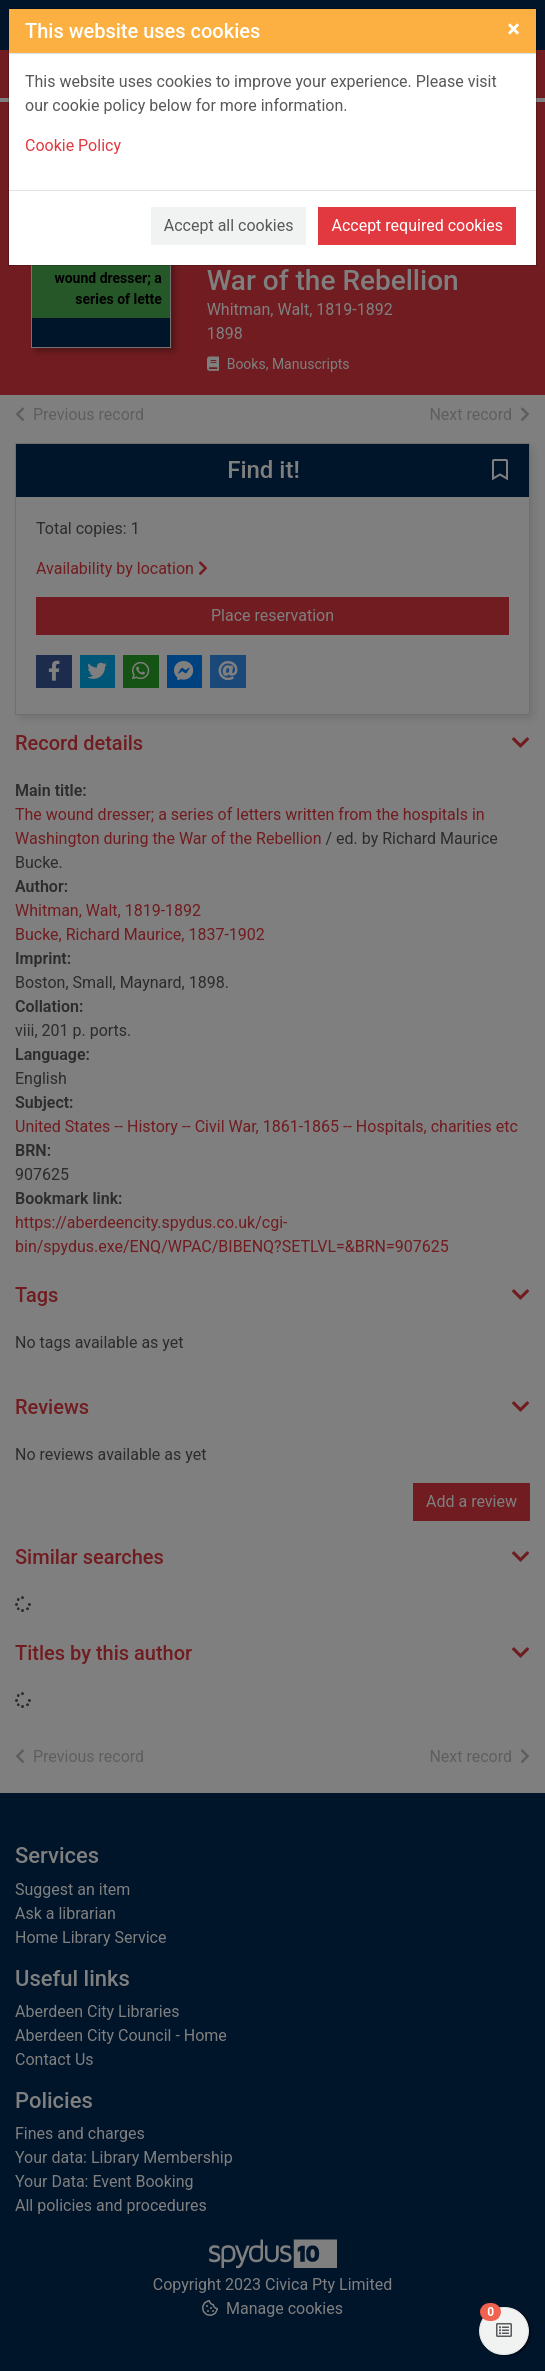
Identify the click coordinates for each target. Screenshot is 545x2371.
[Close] (513, 29)
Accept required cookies (417, 225)
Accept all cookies (229, 225)
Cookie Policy (73, 145)
